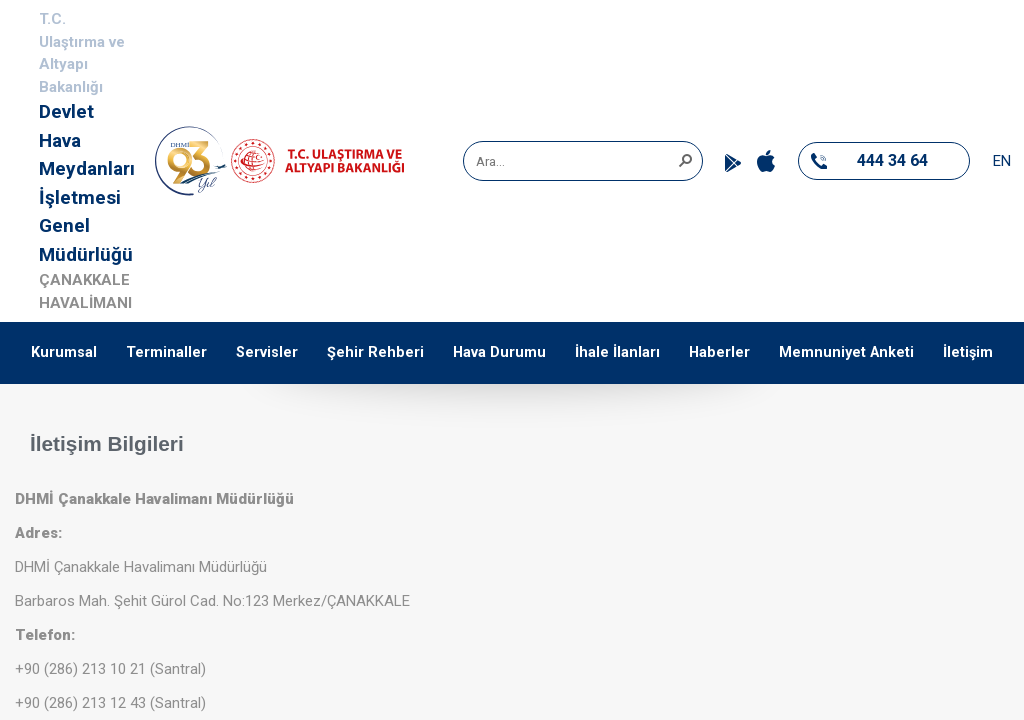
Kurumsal (64, 352)
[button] (685, 159)
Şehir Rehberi (375, 352)
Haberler (719, 352)
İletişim (968, 352)
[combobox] (576, 161)
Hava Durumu (499, 352)
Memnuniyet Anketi (846, 352)
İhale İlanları (617, 352)
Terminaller (166, 352)
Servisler (267, 352)
